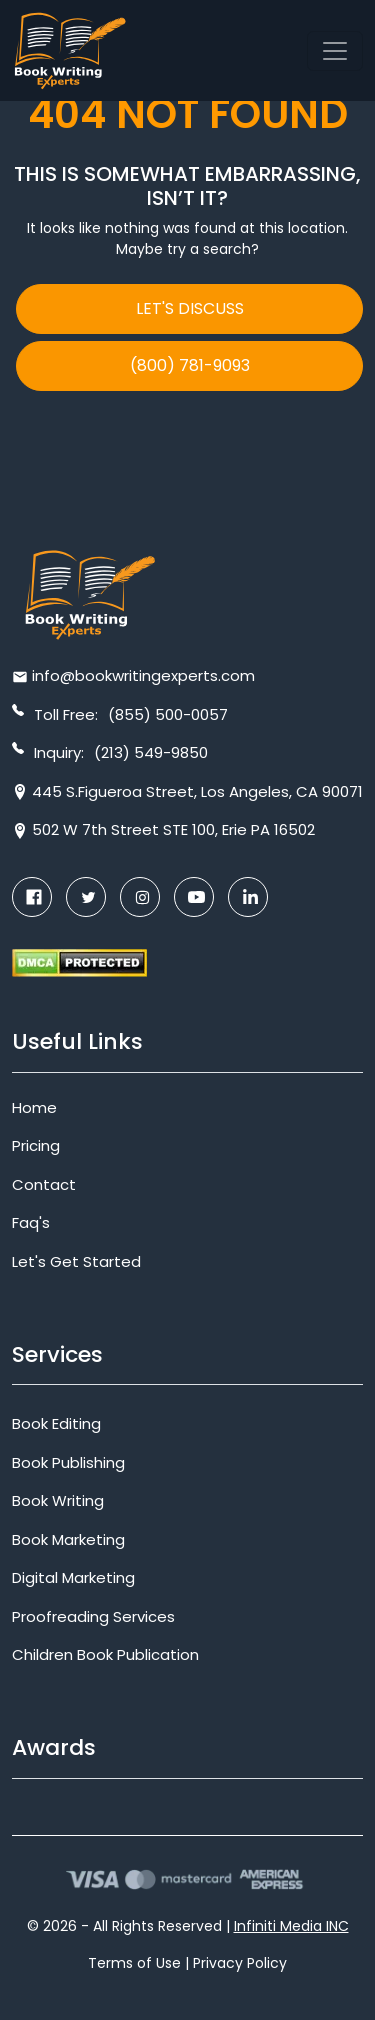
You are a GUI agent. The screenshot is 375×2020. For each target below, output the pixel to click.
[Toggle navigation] (335, 51)
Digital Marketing (73, 1577)
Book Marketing (68, 1539)
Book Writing (58, 1500)
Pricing (36, 1145)
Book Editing (56, 1423)
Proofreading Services (93, 1616)
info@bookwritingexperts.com (143, 675)
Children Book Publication (105, 1654)
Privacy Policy (240, 1963)
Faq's (31, 1222)
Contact (44, 1184)
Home (34, 1107)
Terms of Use (134, 1963)
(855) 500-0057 (168, 714)
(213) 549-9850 (151, 752)
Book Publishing (68, 1462)
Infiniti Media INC (291, 1926)
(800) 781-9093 (190, 365)
